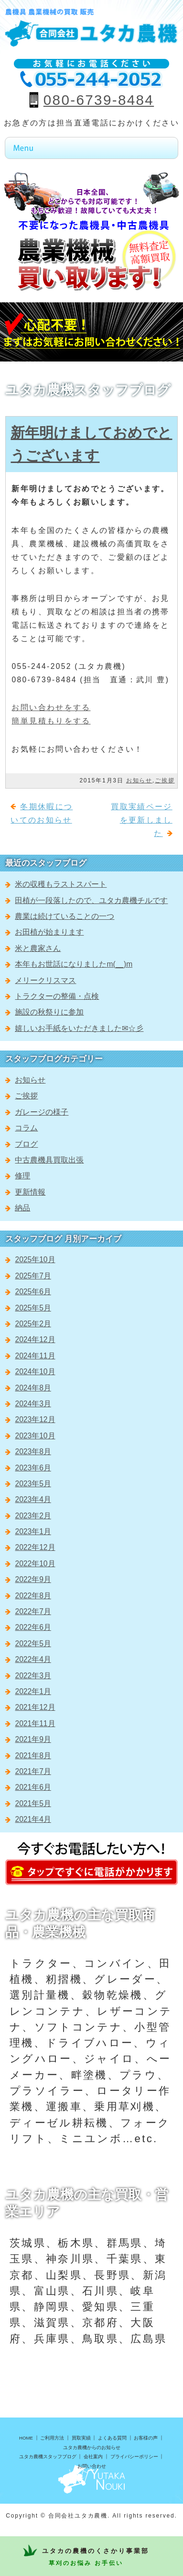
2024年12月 (35, 1339)
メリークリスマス (45, 980)
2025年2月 (33, 1324)
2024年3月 (33, 1404)
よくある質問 (112, 2437)
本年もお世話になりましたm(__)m (73, 964)
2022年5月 (33, 1643)
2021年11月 (35, 1723)
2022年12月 (35, 1547)
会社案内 (93, 2456)
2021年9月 (33, 1739)
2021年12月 (35, 1707)
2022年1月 (33, 1691)
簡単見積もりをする (50, 721)
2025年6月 (33, 1292)
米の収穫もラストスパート (61, 884)
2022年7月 (33, 1611)
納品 (22, 1208)
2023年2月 (33, 1516)
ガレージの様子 (41, 1112)
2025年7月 (33, 1276)
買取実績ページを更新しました (141, 819)
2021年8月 (33, 1755)
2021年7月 (33, 1771)
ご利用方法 (52, 2437)
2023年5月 (33, 1484)
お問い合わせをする (50, 707)
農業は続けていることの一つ (64, 916)
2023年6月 (33, 1468)
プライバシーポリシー (134, 2456)
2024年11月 (35, 1356)
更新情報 (30, 1192)
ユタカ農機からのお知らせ (91, 2447)
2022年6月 (33, 1627)
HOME (26, 2437)
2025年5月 (33, 1308)
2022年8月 (33, 1596)
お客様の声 (146, 2437)
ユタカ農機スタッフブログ (47, 2456)
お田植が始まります (49, 932)
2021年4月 (33, 1819)
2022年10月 (35, 1563)
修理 (22, 1176)
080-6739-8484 (98, 100)
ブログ (26, 1144)
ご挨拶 (164, 780)
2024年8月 (33, 1388)
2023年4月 (33, 1499)
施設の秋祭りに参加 (49, 1012)
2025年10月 (35, 1259)
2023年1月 (33, 1531)
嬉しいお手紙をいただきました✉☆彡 (79, 1028)
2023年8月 (33, 1451)
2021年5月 (33, 1803)
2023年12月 (35, 1419)
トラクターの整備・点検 (57, 996)
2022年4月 (33, 1659)
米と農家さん (38, 948)
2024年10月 (35, 1371)
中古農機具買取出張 (49, 1160)
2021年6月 (33, 1787)
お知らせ (139, 780)
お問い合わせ (91, 2466)
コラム (26, 1128)
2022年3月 (33, 1676)
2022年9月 (33, 1579)
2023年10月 (35, 1436)
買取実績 (81, 2437)
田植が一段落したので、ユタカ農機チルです (91, 900)
